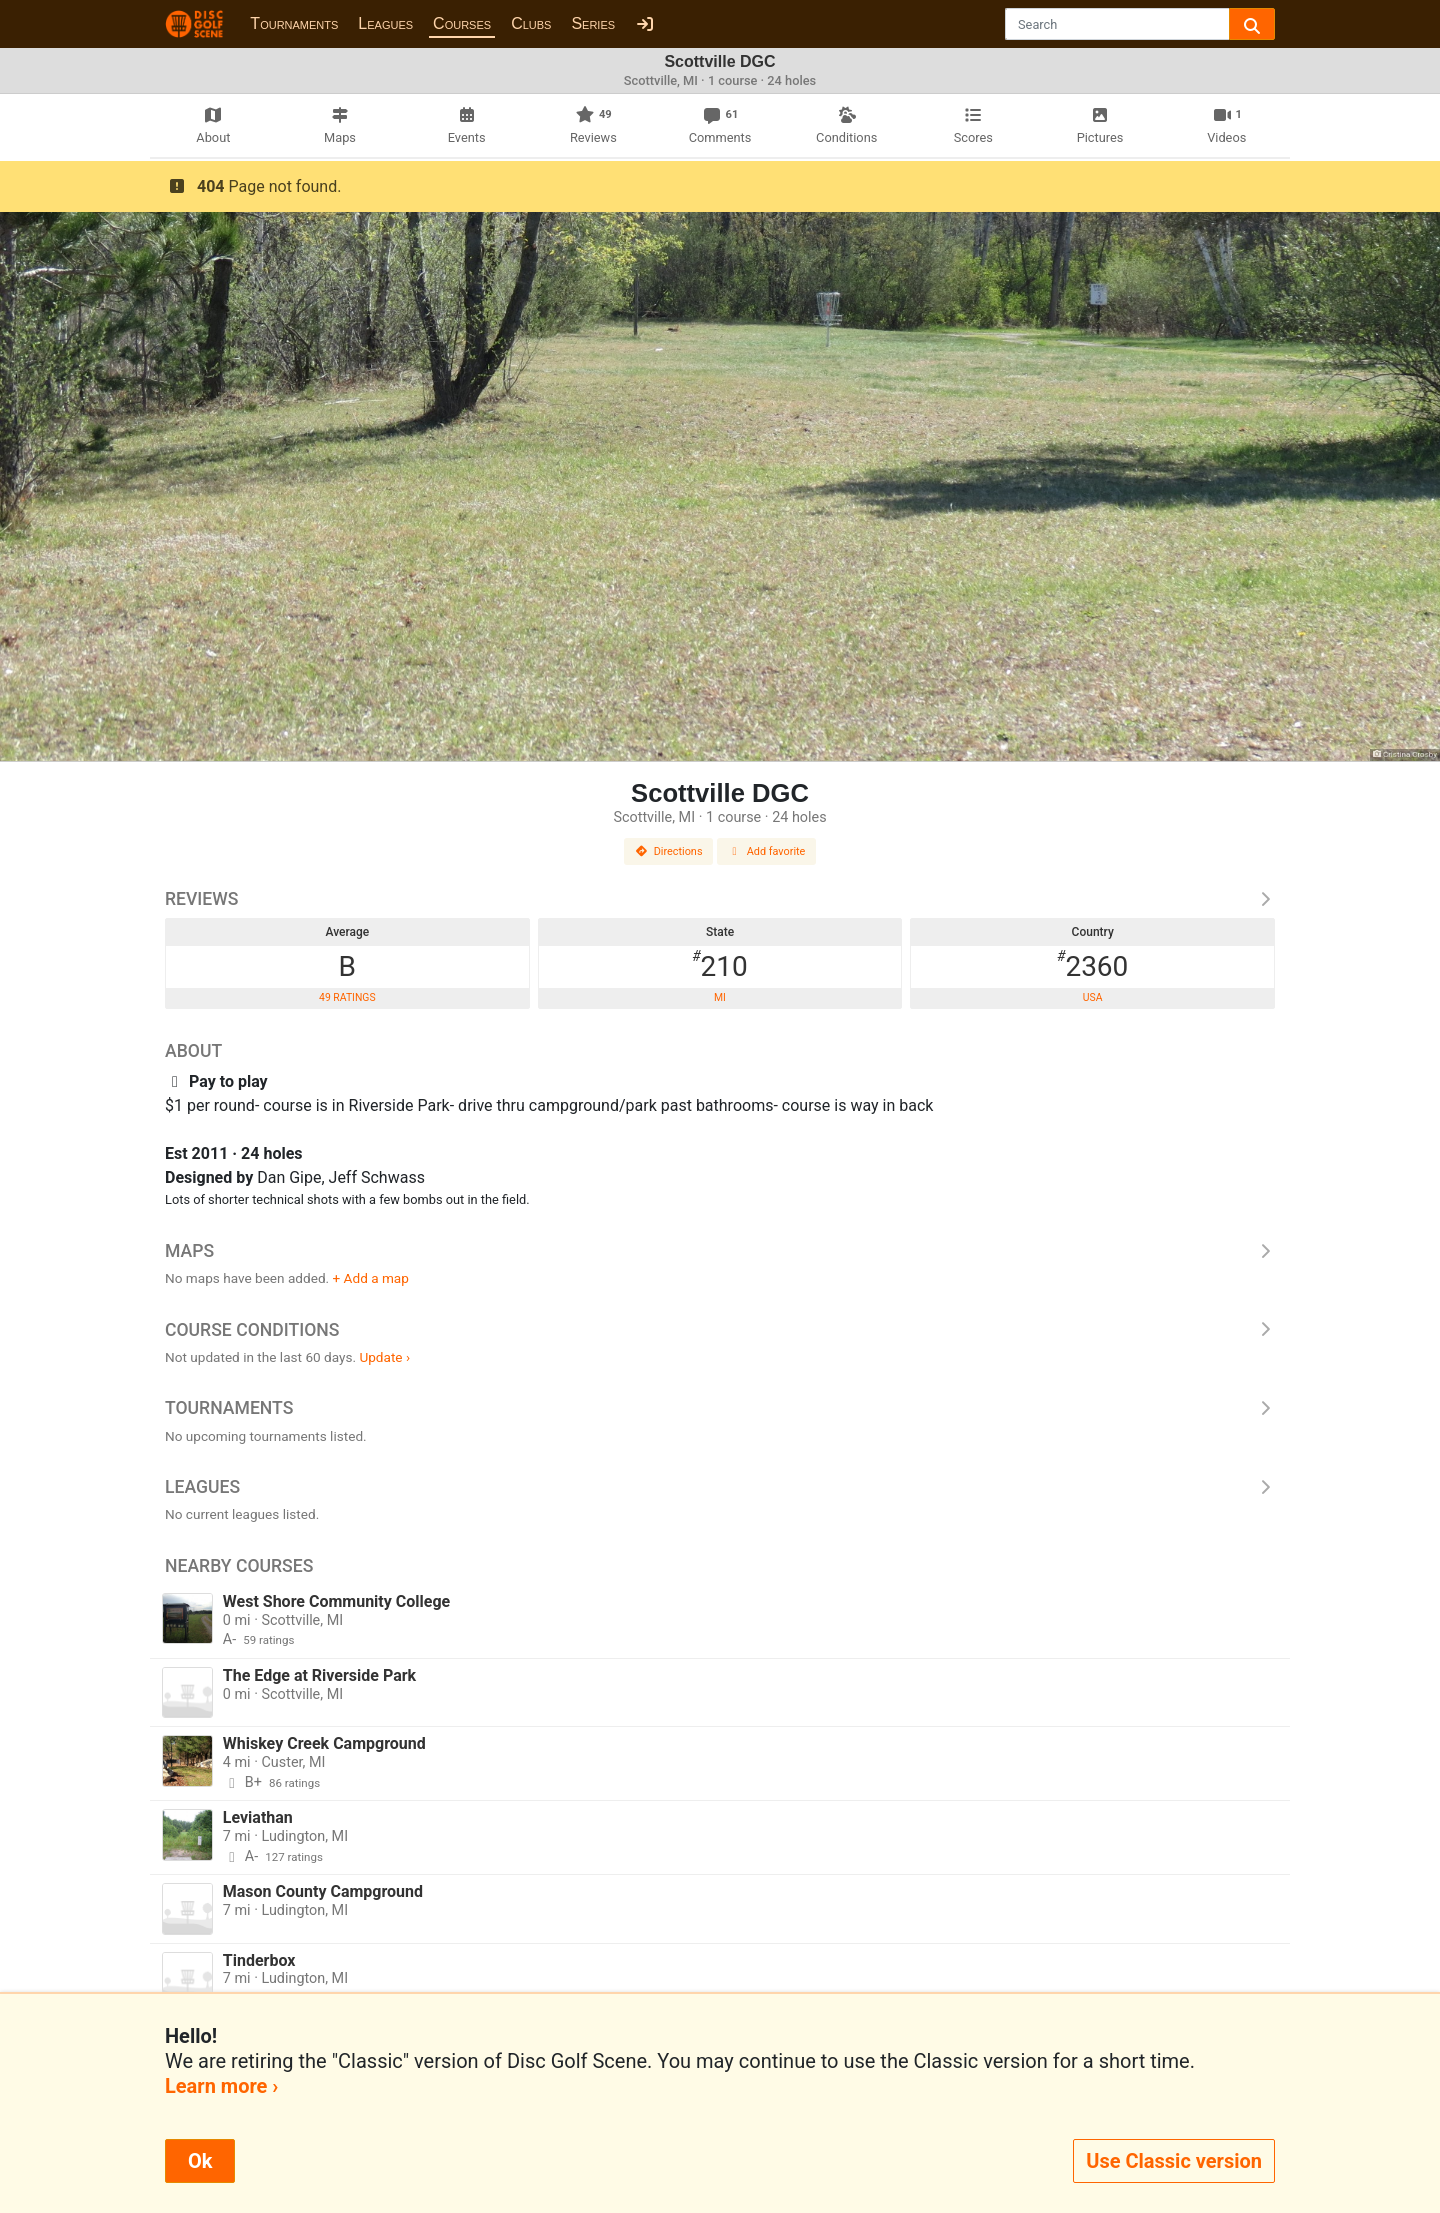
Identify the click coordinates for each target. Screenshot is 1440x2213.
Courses (462, 23)
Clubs (531, 23)
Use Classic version (1174, 2161)
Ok (200, 2161)
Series (593, 23)
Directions (669, 851)
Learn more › (221, 2086)
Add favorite (767, 851)
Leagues (385, 23)
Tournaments (294, 23)
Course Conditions (720, 1330)
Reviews (720, 899)
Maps (720, 1251)
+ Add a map (371, 1278)
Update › (384, 1357)
